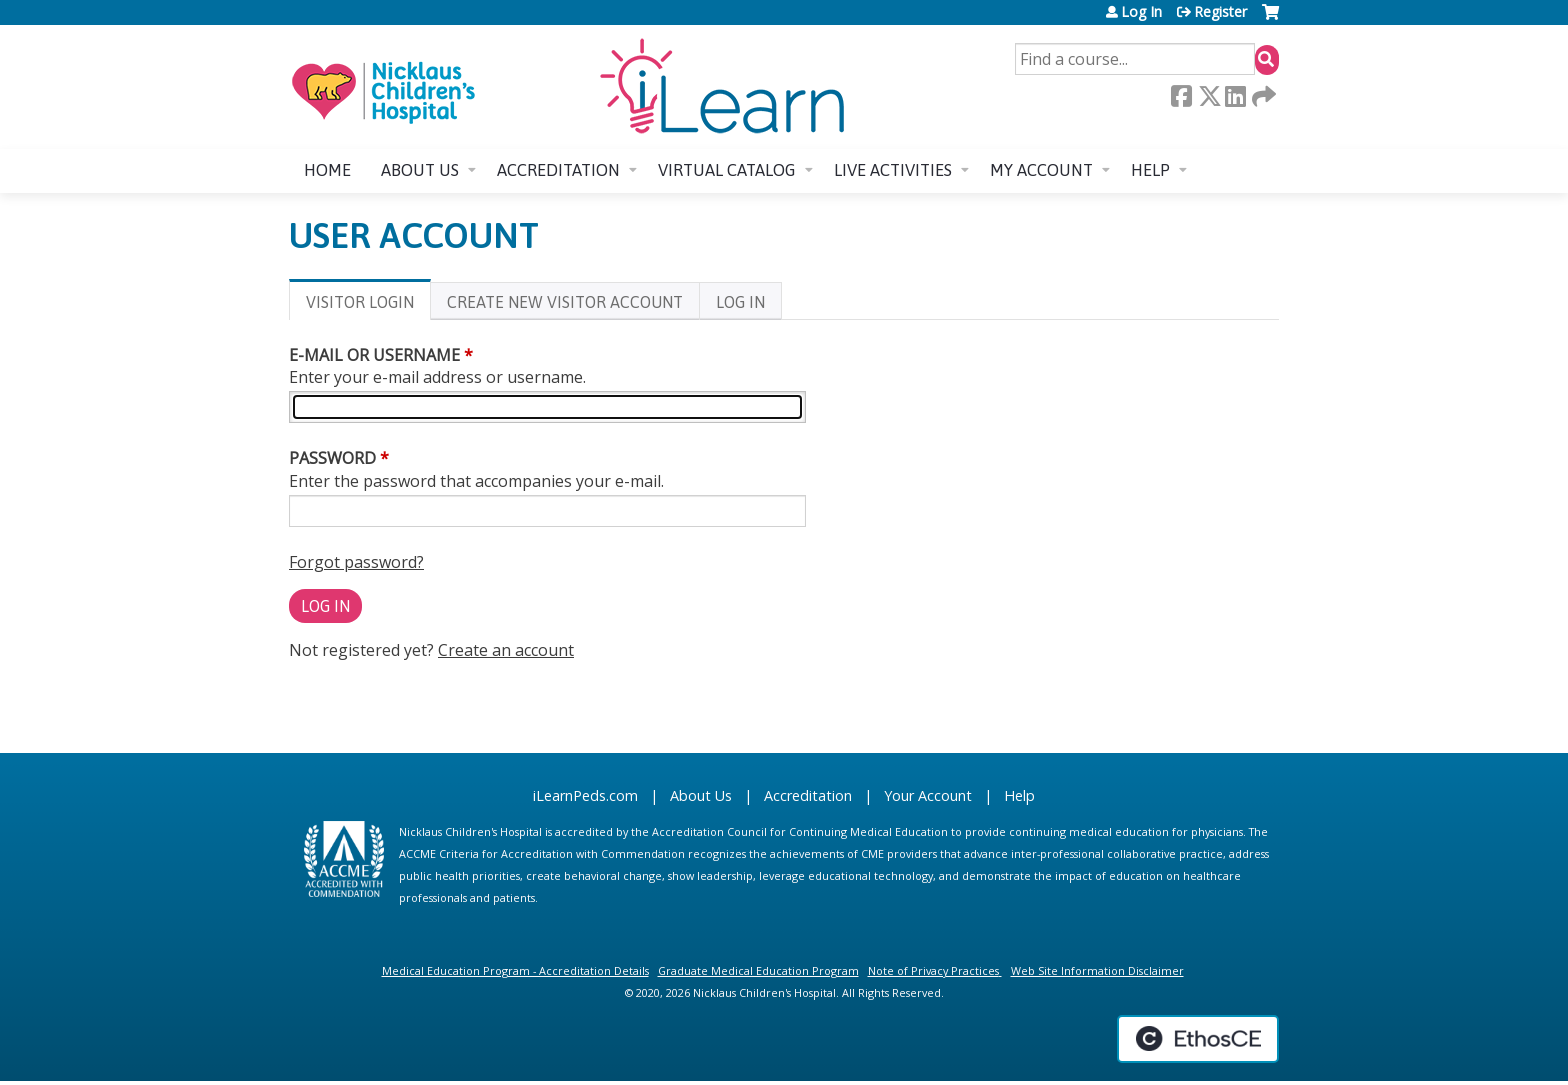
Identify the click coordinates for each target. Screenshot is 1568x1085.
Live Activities (893, 170)
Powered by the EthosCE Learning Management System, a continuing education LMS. (1198, 1039)
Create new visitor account (565, 302)
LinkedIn (1235, 96)
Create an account (506, 650)
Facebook (1181, 96)
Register (1220, 12)
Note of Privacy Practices (933, 970)
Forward (1262, 96)
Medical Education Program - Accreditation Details (515, 970)
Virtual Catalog (727, 170)
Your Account (928, 795)
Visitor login (368, 305)
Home (327, 170)
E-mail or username (374, 355)
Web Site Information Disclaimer (1097, 970)
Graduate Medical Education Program (758, 970)
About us (420, 170)
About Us (701, 795)
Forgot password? (356, 562)
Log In (1141, 12)
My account (1041, 170)
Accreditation (558, 170)
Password (332, 458)
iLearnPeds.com (585, 795)
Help (1150, 170)
